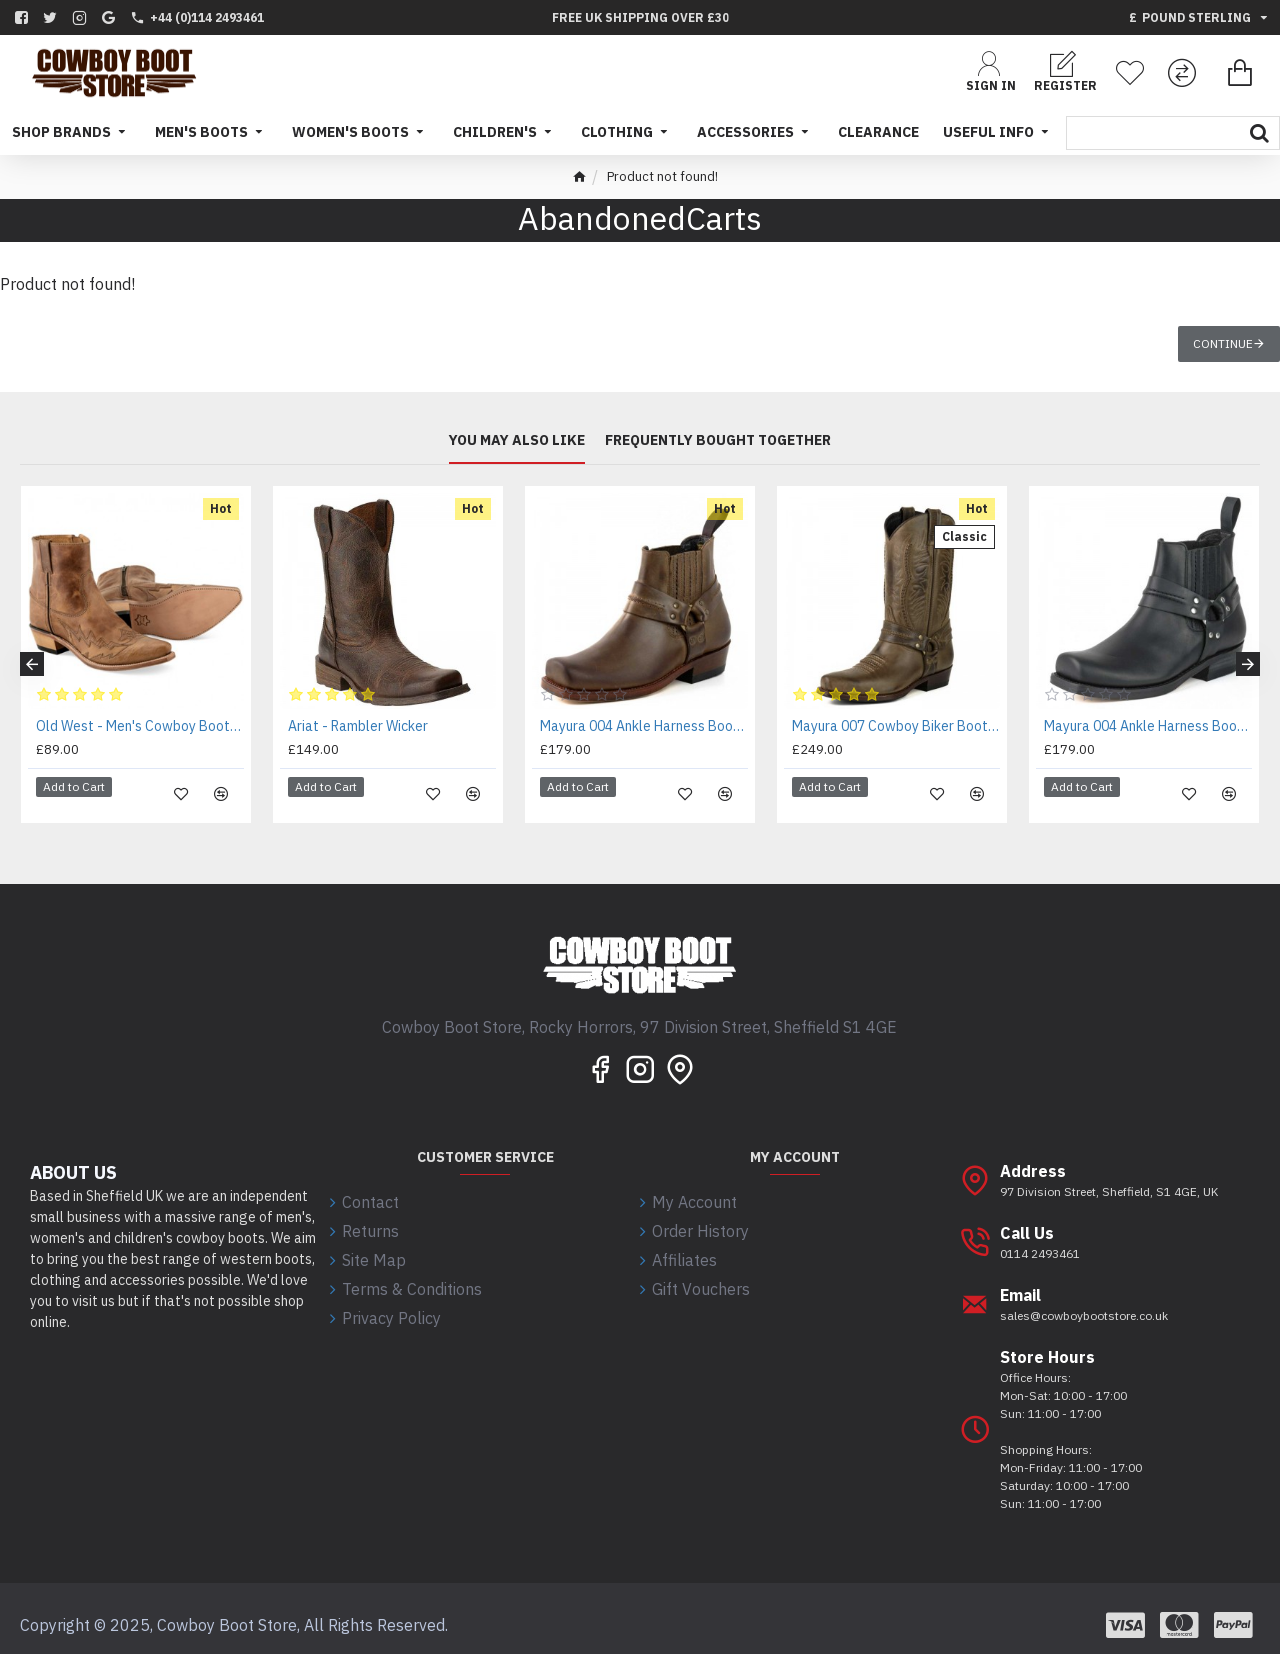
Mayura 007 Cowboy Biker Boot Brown (896, 726)
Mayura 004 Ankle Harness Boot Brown (644, 726)
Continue (1223, 343)
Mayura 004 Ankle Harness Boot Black (1148, 726)
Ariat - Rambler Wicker (358, 726)
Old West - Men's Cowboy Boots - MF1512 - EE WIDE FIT (140, 726)
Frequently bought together (718, 441)
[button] (32, 658)
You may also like (517, 441)
